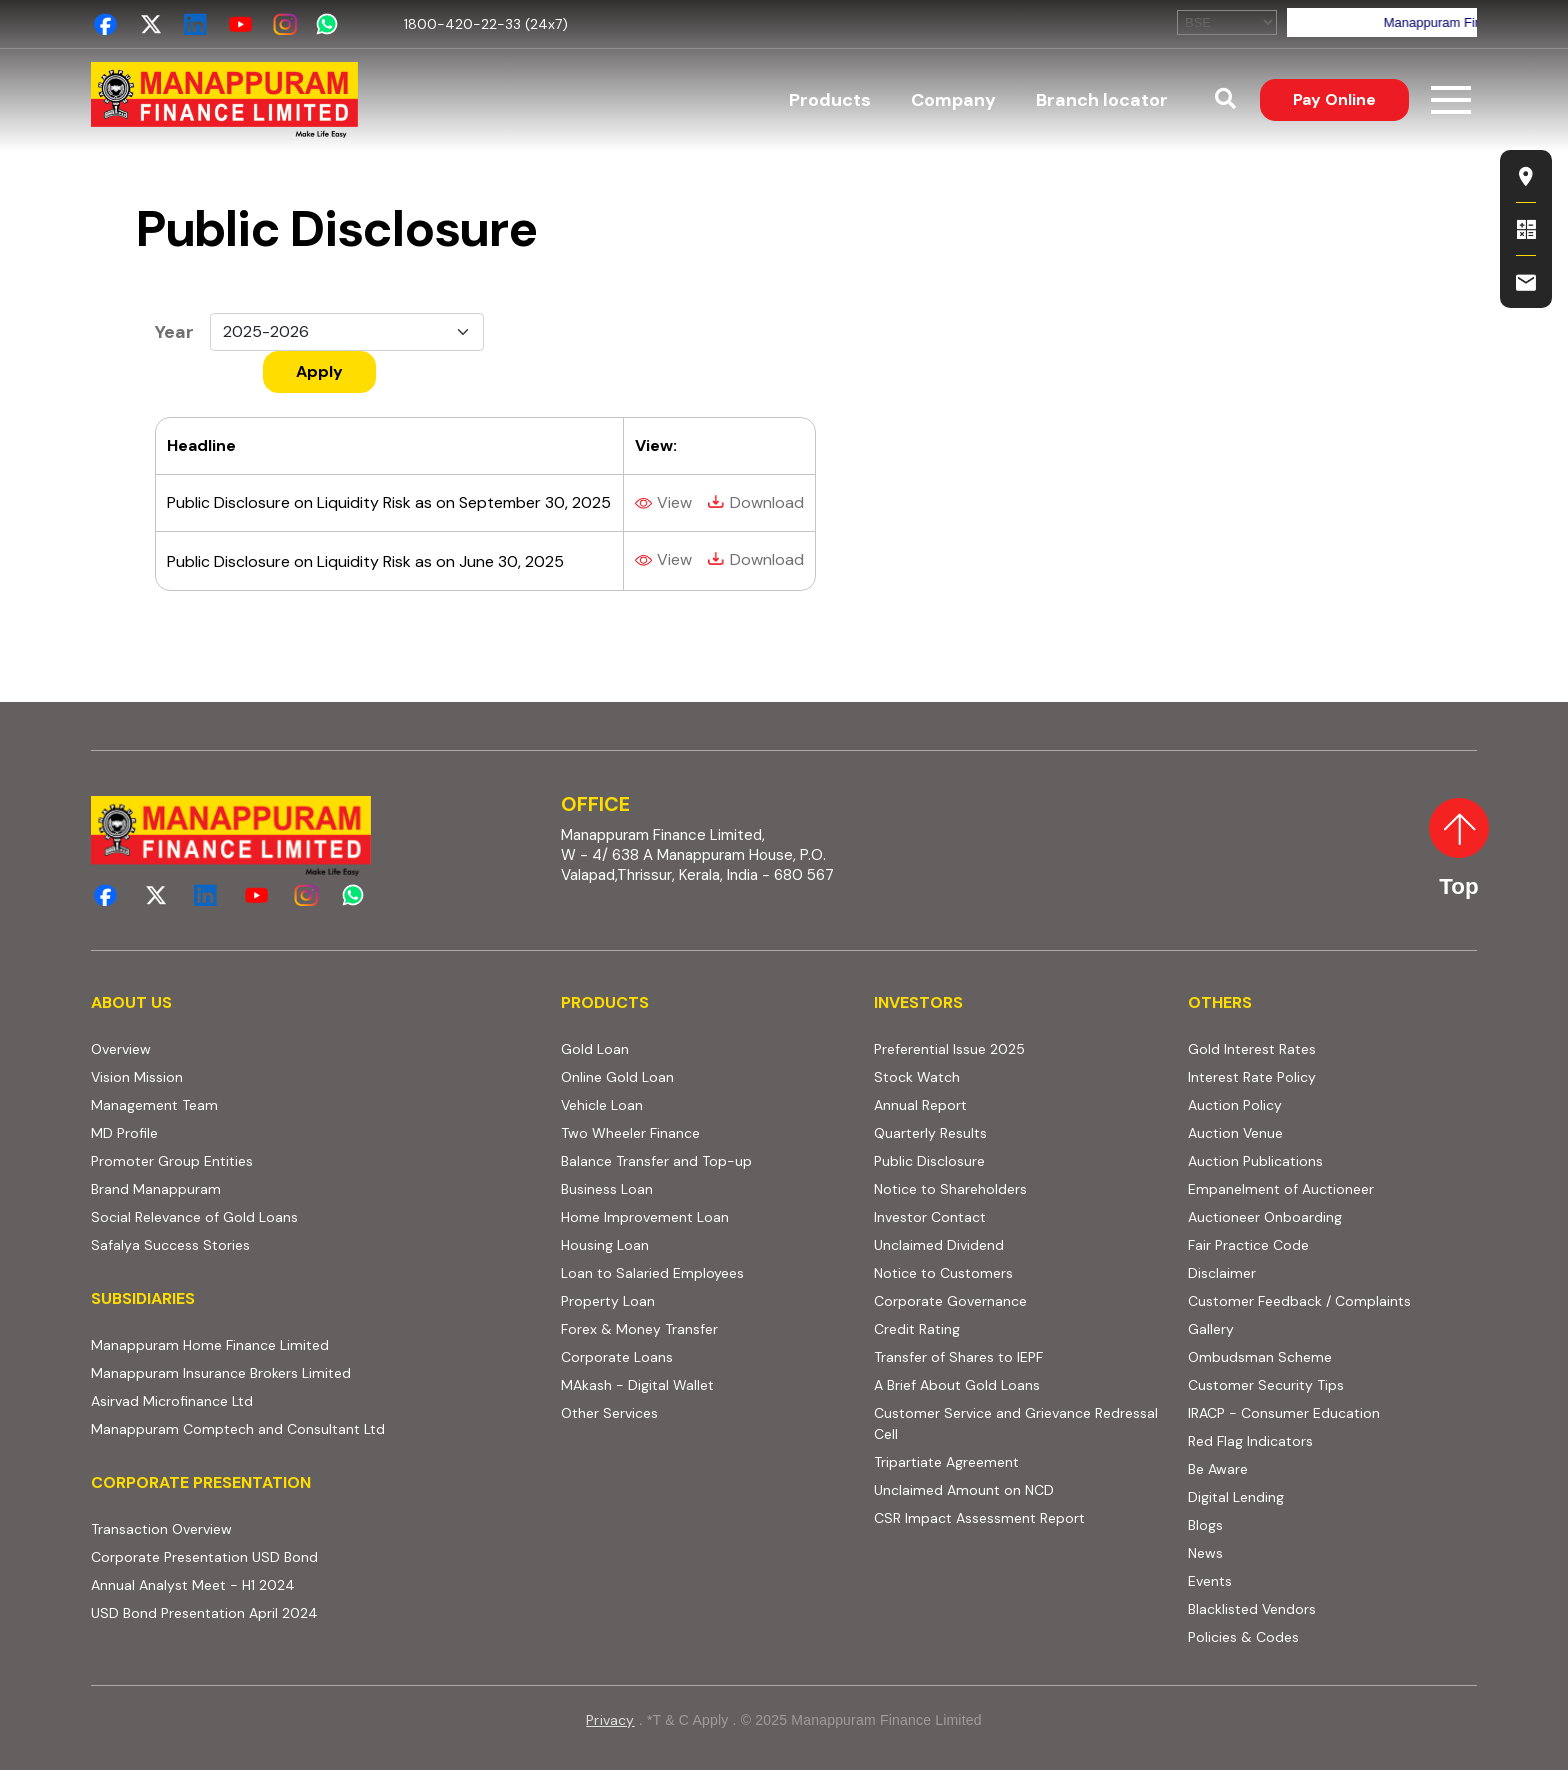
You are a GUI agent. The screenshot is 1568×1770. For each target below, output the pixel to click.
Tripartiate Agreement (946, 1462)
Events (1210, 1581)
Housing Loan (605, 1245)
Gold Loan (595, 1049)
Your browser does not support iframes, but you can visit (1327, 23)
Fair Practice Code (1248, 1245)
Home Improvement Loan (645, 1217)
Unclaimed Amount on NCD (964, 1490)
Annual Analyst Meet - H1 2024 (193, 1585)
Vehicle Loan (602, 1105)
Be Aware (1218, 1469)
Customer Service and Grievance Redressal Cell (1016, 1423)
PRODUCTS (605, 1002)
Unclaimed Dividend (939, 1245)
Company (953, 100)
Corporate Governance (950, 1301)
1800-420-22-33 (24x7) (486, 24)
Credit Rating (917, 1329)
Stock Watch (917, 1077)
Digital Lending (1236, 1497)
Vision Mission (137, 1077)
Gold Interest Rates (1252, 1049)
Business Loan (607, 1189)
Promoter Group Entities (172, 1161)
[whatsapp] (330, 24)
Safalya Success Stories (170, 1245)
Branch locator (1102, 100)
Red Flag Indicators (1250, 1441)
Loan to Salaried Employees (652, 1273)
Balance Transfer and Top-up (656, 1161)
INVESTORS (918, 1002)
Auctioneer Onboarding (1265, 1217)
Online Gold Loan (617, 1077)
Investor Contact (930, 1217)
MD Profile (124, 1133)
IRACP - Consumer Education (1284, 1413)
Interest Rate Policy (1252, 1077)
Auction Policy (1235, 1105)
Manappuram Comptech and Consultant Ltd (238, 1429)
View (674, 502)
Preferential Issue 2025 (949, 1049)
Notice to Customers (943, 1273)
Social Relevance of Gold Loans (194, 1217)
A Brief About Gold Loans (957, 1385)
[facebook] (105, 24)
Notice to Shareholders (950, 1189)
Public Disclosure (929, 1161)
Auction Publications (1255, 1161)
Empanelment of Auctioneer (1281, 1189)
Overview (121, 1049)
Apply (319, 371)
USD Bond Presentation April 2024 (204, 1613)
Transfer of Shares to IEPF (958, 1357)
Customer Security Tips (1266, 1385)
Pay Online (1334, 99)
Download (767, 502)
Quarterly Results (930, 1133)
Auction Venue (1235, 1133)
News (1205, 1553)
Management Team (154, 1105)
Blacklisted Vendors (1252, 1609)
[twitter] (150, 24)
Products (830, 100)
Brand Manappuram (156, 1189)
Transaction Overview (161, 1529)
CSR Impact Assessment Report (979, 1518)
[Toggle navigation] (1451, 100)
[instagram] (285, 24)
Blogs (1205, 1525)
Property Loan (608, 1301)
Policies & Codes (1243, 1637)
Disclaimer (1222, 1273)
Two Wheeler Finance (630, 1133)
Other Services (609, 1413)
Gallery (1211, 1329)
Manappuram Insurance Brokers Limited (221, 1373)
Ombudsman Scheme (1260, 1357)
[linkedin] (195, 24)
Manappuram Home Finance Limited (210, 1345)
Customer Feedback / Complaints (1299, 1301)
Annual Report (920, 1105)
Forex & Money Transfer (639, 1329)
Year (174, 332)
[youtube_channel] (240, 24)
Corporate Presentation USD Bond (204, 1557)
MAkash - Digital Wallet (637, 1385)
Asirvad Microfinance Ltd (172, 1401)
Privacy (610, 1720)
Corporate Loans (617, 1357)
